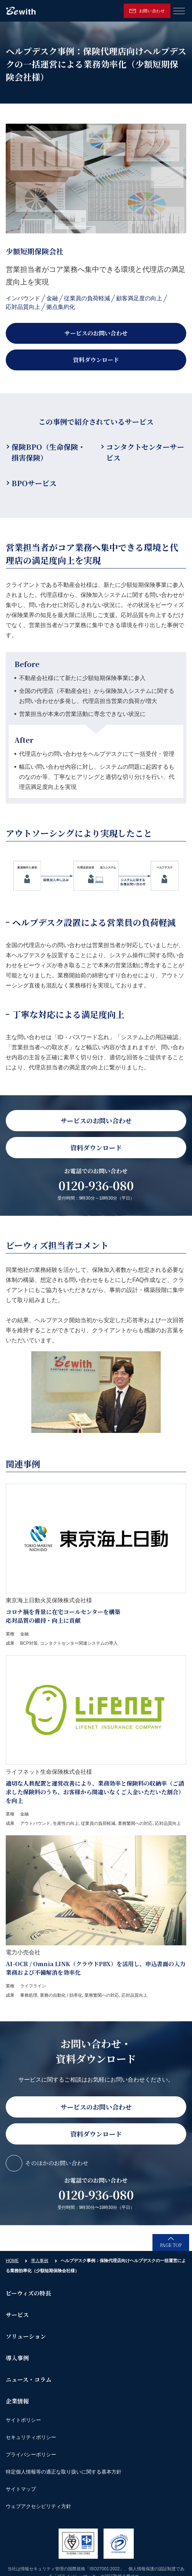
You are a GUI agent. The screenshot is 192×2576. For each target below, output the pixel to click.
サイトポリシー (23, 2420)
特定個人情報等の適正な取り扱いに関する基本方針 (64, 2472)
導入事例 (39, 2260)
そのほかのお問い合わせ (56, 2163)
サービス (17, 2315)
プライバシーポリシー (31, 2454)
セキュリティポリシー (31, 2437)
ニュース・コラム (28, 2379)
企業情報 (17, 2401)
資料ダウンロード (96, 360)
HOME (12, 2260)
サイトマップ (21, 2489)
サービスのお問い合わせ (96, 333)
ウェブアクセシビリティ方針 (38, 2506)
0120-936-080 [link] (96, 1185)
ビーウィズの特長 (28, 2293)
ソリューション (26, 2336)
